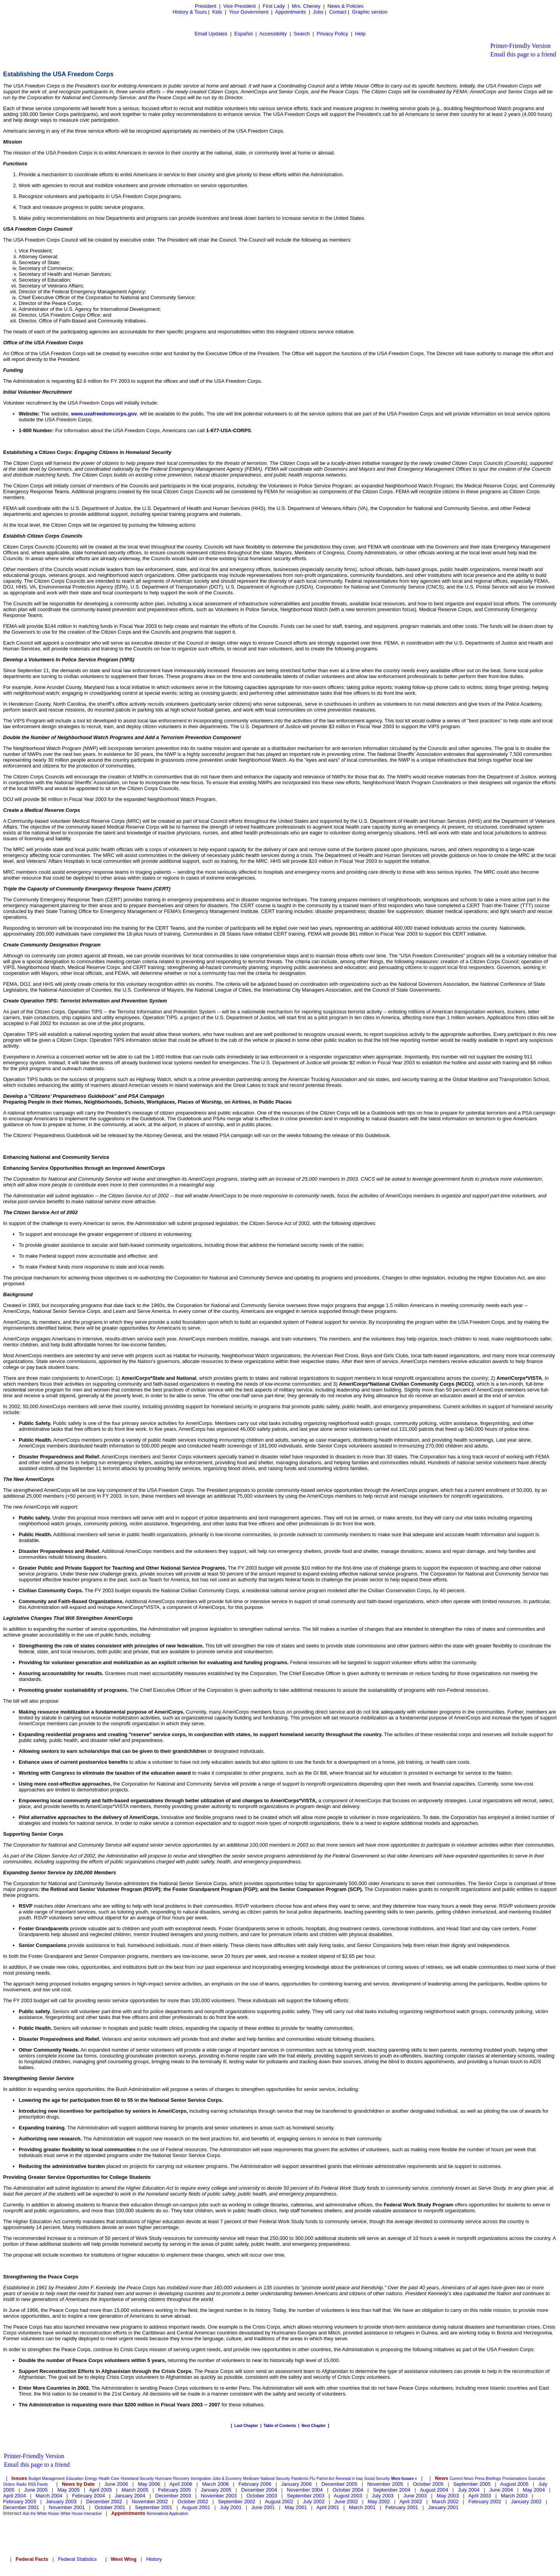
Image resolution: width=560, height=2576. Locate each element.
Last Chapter (246, 2426)
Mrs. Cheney (306, 6)
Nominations (157, 2513)
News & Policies (345, 6)
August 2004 (434, 2490)
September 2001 (153, 2507)
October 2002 (193, 2501)
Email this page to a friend (523, 54)
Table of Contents (280, 2426)
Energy (91, 2478)
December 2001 (21, 2507)
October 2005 (428, 2484)
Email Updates (211, 34)
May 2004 (534, 2490)
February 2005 (174, 2490)
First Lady (273, 6)
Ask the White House (41, 2513)
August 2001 (196, 2507)
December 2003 (173, 2496)
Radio (21, 2484)
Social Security (377, 2478)
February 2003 (19, 2501)
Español (243, 34)
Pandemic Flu (303, 2478)
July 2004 (469, 2490)
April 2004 (14, 2496)
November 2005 (385, 2484)
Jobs (318, 12)
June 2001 (263, 2507)
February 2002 (484, 2501)
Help (360, 34)
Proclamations (514, 2478)
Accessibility (273, 34)
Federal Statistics (77, 2559)
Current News (461, 2478)
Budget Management (47, 2478)
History (154, 2559)
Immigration (201, 2478)
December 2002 (104, 2501)
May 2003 (448, 2496)
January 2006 (296, 2484)
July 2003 (383, 2496)
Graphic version (369, 12)
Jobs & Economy (227, 2478)
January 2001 (443, 2507)
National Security (275, 2478)
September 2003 (305, 2496)
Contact (337, 12)
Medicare (251, 2478)
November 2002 (150, 2501)
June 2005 (36, 2490)
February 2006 (254, 2484)
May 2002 (379, 2501)
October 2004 (347, 2490)
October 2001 (109, 2507)
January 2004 (130, 2496)
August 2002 (279, 2501)
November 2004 (305, 2490)
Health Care (108, 2478)
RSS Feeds (38, 2484)
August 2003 (348, 2496)
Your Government (248, 12)
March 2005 (135, 2490)
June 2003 (415, 2496)
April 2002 (410, 2501)
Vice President (239, 6)
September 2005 (472, 2484)
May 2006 (149, 2484)
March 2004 (49, 2496)
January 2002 (526, 2501)
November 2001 (67, 2507)
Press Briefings (488, 2478)
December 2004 (259, 2490)
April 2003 (479, 2496)
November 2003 (219, 2496)
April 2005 (100, 2490)
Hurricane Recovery (172, 2478)
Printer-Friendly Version (520, 45)
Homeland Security (137, 2478)
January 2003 (61, 2501)
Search (302, 34)
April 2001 (327, 2507)
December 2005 (340, 2484)
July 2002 (314, 2501)
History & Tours (190, 12)
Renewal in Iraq (349, 2478)
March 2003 (514, 2496)
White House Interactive (81, 2513)
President (205, 6)
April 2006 (181, 2484)
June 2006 (116, 2484)
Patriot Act (325, 2478)
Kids (217, 12)
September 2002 (236, 2501)
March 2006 (215, 2484)
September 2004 (391, 2490)
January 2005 (216, 2490)
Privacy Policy (332, 34)
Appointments (290, 12)
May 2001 (296, 2507)
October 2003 (262, 2496)
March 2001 (362, 2507)
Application (178, 2513)
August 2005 (514, 2484)
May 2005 (69, 2490)
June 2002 (346, 2501)
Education (74, 2478)
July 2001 (231, 2507)
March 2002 (445, 2501)
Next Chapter (313, 2426)
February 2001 (401, 2507)
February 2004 (88, 2496)
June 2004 (501, 2490)
